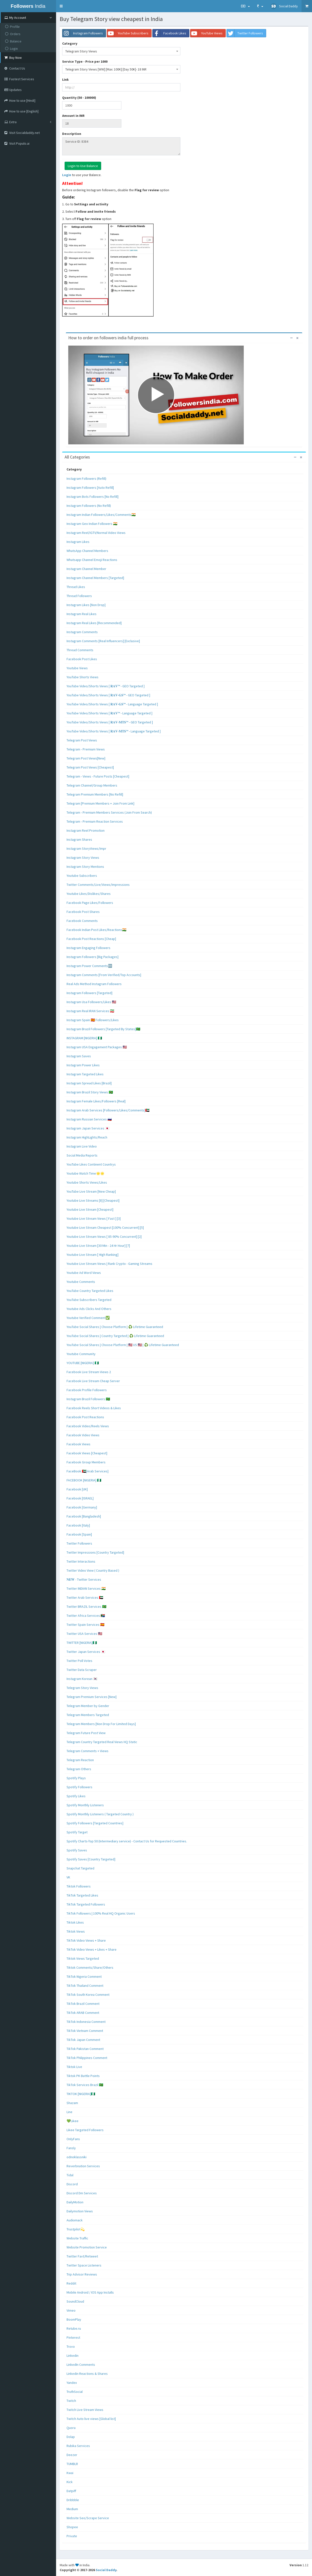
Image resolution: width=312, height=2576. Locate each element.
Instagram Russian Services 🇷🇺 (89, 1119)
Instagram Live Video (82, 1146)
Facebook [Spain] (79, 1534)
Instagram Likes (78, 541)
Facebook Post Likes (82, 659)
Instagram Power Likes (83, 1065)
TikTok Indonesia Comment (86, 2021)
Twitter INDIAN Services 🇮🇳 (86, 1588)
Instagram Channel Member (86, 569)
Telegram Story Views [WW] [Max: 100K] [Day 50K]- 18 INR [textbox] (105, 69)
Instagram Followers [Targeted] (89, 993)
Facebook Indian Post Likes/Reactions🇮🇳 (96, 930)
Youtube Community (81, 1354)
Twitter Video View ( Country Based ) (93, 1570)
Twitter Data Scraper (82, 1669)
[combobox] (121, 51)
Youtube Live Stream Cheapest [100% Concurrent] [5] (105, 1227)
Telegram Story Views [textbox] (81, 51)
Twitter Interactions (81, 1561)
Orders (12, 34)
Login (11, 48)
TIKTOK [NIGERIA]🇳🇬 (81, 2094)
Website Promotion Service (87, 2247)
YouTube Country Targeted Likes (90, 1290)
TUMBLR (72, 2464)
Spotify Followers (79, 1787)
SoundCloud (75, 2301)
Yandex (72, 2382)
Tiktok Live (74, 2067)
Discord (72, 2184)
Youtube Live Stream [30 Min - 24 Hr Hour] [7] (98, 1245)
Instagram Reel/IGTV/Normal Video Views (96, 532)
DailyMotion (75, 2202)
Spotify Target (77, 1832)
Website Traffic (77, 2238)
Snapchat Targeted (80, 1868)
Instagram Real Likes (82, 614)
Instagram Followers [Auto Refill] (90, 487)
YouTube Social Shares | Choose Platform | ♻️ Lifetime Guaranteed (115, 1327)
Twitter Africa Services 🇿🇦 (86, 1615)
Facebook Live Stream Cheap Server (93, 1381)
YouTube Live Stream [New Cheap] (91, 1191)
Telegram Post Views (82, 740)
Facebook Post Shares (83, 911)
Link (65, 79)
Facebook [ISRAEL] (80, 1498)
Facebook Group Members (86, 1462)
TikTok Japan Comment (83, 2039)
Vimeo (71, 2310)
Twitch (71, 2400)
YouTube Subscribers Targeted (89, 1300)
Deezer (72, 2455)
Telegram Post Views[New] (86, 758)
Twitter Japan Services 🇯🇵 (86, 1651)
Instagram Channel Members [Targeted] (95, 578)
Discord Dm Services (82, 2193)
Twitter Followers (79, 1543)
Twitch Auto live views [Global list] (91, 2418)
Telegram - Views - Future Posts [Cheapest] (98, 776)
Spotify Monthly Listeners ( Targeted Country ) (100, 1814)
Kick (70, 2482)
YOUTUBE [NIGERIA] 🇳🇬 (83, 1363)
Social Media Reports (82, 1155)
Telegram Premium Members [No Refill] (95, 794)
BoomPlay (74, 2319)
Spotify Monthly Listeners (85, 1805)
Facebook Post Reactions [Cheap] (91, 939)
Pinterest (73, 2337)
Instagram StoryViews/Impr (86, 848)
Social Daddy (106, 2570)
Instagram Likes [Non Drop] (86, 605)
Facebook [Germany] (82, 1507)
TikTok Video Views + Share (86, 1940)
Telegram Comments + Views (87, 1751)
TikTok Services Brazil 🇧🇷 (85, 2085)
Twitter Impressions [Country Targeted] (95, 1552)
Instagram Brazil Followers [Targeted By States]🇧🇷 (103, 1029)
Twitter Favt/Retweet (82, 2256)
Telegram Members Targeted (88, 1715)
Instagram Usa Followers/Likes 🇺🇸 (91, 1002)
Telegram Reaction (80, 1760)
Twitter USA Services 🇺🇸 (84, 1633)
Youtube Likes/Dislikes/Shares (89, 893)
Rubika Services (78, 2446)
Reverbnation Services (83, 2166)
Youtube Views (77, 668)
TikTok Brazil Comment (83, 2003)
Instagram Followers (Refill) (86, 478)
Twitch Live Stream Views (85, 2409)
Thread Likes (76, 587)
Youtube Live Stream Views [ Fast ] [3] (94, 1218)
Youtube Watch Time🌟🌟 (85, 1173)
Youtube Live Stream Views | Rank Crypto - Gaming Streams (109, 1263)
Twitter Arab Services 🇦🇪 (85, 1597)
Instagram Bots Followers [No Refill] (92, 496)
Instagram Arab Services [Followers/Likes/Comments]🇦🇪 (108, 1110)
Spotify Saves (77, 1850)
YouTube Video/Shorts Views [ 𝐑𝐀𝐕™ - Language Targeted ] (109, 713)
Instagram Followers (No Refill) (89, 505)
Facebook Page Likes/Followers (90, 902)
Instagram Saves (79, 1056)
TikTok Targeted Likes (82, 1895)
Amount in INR (73, 115)
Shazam (72, 2103)
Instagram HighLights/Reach (87, 1137)
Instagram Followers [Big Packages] (92, 957)
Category (69, 43)
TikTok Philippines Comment (87, 2058)
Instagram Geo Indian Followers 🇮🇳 (92, 523)
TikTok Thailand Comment (85, 1985)
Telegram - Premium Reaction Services (95, 821)
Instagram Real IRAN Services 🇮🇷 (90, 1011)
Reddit (71, 2283)
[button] (61, 6)
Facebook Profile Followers (87, 1390)
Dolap (71, 2437)
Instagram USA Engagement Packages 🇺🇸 (97, 1047)
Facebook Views (78, 1444)
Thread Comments (80, 650)
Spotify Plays (76, 1778)
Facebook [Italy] (78, 1525)
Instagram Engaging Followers (88, 948)
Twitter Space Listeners (84, 2265)
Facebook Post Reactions (85, 1417)
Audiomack (75, 2220)
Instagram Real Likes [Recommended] (94, 623)
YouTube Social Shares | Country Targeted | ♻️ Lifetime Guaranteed (115, 1336)
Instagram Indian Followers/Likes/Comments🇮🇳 (101, 514)
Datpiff (71, 2491)
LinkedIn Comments (81, 2364)
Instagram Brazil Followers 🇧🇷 (88, 1399)
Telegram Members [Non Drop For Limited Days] (101, 1724)
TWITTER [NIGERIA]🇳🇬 (82, 1642)
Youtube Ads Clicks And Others (89, 1309)
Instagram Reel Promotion (86, 830)
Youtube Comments (81, 1281)
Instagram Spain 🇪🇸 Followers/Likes (93, 1020)
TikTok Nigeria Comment (84, 1976)
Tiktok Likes (75, 1922)
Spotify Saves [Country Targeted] (91, 1859)
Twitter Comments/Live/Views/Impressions (98, 884)
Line (69, 2112)
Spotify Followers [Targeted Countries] (95, 1823)
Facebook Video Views (83, 1435)
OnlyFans (73, 2139)
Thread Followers (79, 596)
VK (68, 1877)
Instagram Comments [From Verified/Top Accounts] (104, 975)
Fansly (71, 2148)
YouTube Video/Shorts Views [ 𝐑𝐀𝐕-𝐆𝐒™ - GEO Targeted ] (108, 695)
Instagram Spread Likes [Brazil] (89, 1083)
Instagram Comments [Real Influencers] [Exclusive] (103, 641)
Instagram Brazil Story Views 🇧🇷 (90, 1092)
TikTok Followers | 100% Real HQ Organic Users (101, 1913)
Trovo (71, 2346)
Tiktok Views (76, 1931)
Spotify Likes (76, 1796)
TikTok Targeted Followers (86, 1904)
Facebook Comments (82, 921)
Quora (71, 2428)
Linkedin (72, 2355)
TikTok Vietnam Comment (85, 2030)
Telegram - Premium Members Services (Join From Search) (109, 812)
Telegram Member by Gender (88, 1706)
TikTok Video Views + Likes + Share (92, 1949)
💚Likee (72, 2121)
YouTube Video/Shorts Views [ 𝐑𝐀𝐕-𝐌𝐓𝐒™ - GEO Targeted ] (110, 722)
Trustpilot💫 (76, 2229)
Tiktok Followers (79, 1886)
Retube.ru (74, 2328)
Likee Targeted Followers (85, 2130)
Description (71, 133)
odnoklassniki (77, 2157)
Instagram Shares (79, 839)
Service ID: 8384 (121, 146)
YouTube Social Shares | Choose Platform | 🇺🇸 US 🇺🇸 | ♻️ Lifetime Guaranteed (123, 1345)
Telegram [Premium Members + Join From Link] (100, 803)
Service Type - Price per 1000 (84, 61)
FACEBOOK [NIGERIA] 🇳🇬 (84, 1480)
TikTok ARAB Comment (83, 2012)
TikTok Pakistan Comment (85, 2049)
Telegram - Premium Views (86, 749)
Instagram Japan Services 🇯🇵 (88, 1128)
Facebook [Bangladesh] (84, 1516)
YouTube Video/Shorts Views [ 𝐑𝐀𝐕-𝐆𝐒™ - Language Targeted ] (112, 704)
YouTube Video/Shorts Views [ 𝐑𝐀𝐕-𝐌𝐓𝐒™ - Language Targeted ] (114, 731)
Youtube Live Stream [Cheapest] (90, 1209)
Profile (12, 26)
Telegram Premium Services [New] (92, 1697)
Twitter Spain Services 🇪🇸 (85, 1624)
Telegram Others (79, 1769)
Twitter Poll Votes (79, 1660)
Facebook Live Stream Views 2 (89, 1372)
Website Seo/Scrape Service (88, 2518)
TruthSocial (75, 2391)
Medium (72, 2509)
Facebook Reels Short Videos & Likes (94, 1408)
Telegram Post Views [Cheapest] (90, 767)
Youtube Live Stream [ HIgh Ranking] (92, 1254)
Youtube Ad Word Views (84, 1272)
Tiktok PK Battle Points (83, 2076)
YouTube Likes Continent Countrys (91, 1164)
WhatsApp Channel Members (87, 551)
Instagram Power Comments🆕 (89, 966)
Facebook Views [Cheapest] (87, 1453)
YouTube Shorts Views (82, 677)
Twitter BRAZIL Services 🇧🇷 (86, 1606)
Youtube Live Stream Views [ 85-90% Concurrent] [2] (104, 1236)
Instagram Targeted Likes (85, 1074)
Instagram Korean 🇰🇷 (82, 1679)
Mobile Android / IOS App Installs (90, 2292)
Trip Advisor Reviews (82, 2274)
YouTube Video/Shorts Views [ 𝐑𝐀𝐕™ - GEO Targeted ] (106, 686)
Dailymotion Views (80, 2211)
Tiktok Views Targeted (83, 1958)
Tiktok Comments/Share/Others (90, 1967)
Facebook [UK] (77, 1489)
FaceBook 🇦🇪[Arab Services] (87, 1471)
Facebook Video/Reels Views (88, 1426)
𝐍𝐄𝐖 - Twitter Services (84, 1579)
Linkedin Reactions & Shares (87, 2373)
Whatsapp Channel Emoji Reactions (92, 560)
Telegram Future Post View (86, 1733)
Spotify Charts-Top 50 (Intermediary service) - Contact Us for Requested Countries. (127, 1841)
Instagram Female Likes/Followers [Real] (96, 1101)
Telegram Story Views (82, 1688)
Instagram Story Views (83, 857)
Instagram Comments (82, 632)
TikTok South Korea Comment (88, 1994)
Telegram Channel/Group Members (92, 785)
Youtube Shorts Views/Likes (87, 1182)
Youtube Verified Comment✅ (88, 1318)
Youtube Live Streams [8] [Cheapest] (93, 1200)
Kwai (70, 2473)
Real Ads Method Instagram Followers (94, 984)
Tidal (70, 2175)
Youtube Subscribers (82, 875)
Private (72, 2536)
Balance (13, 41)
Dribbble (73, 2500)
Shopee (72, 2527)
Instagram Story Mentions (85, 866)
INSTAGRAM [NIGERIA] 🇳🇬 (84, 1038)
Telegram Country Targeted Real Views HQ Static (102, 1742)
